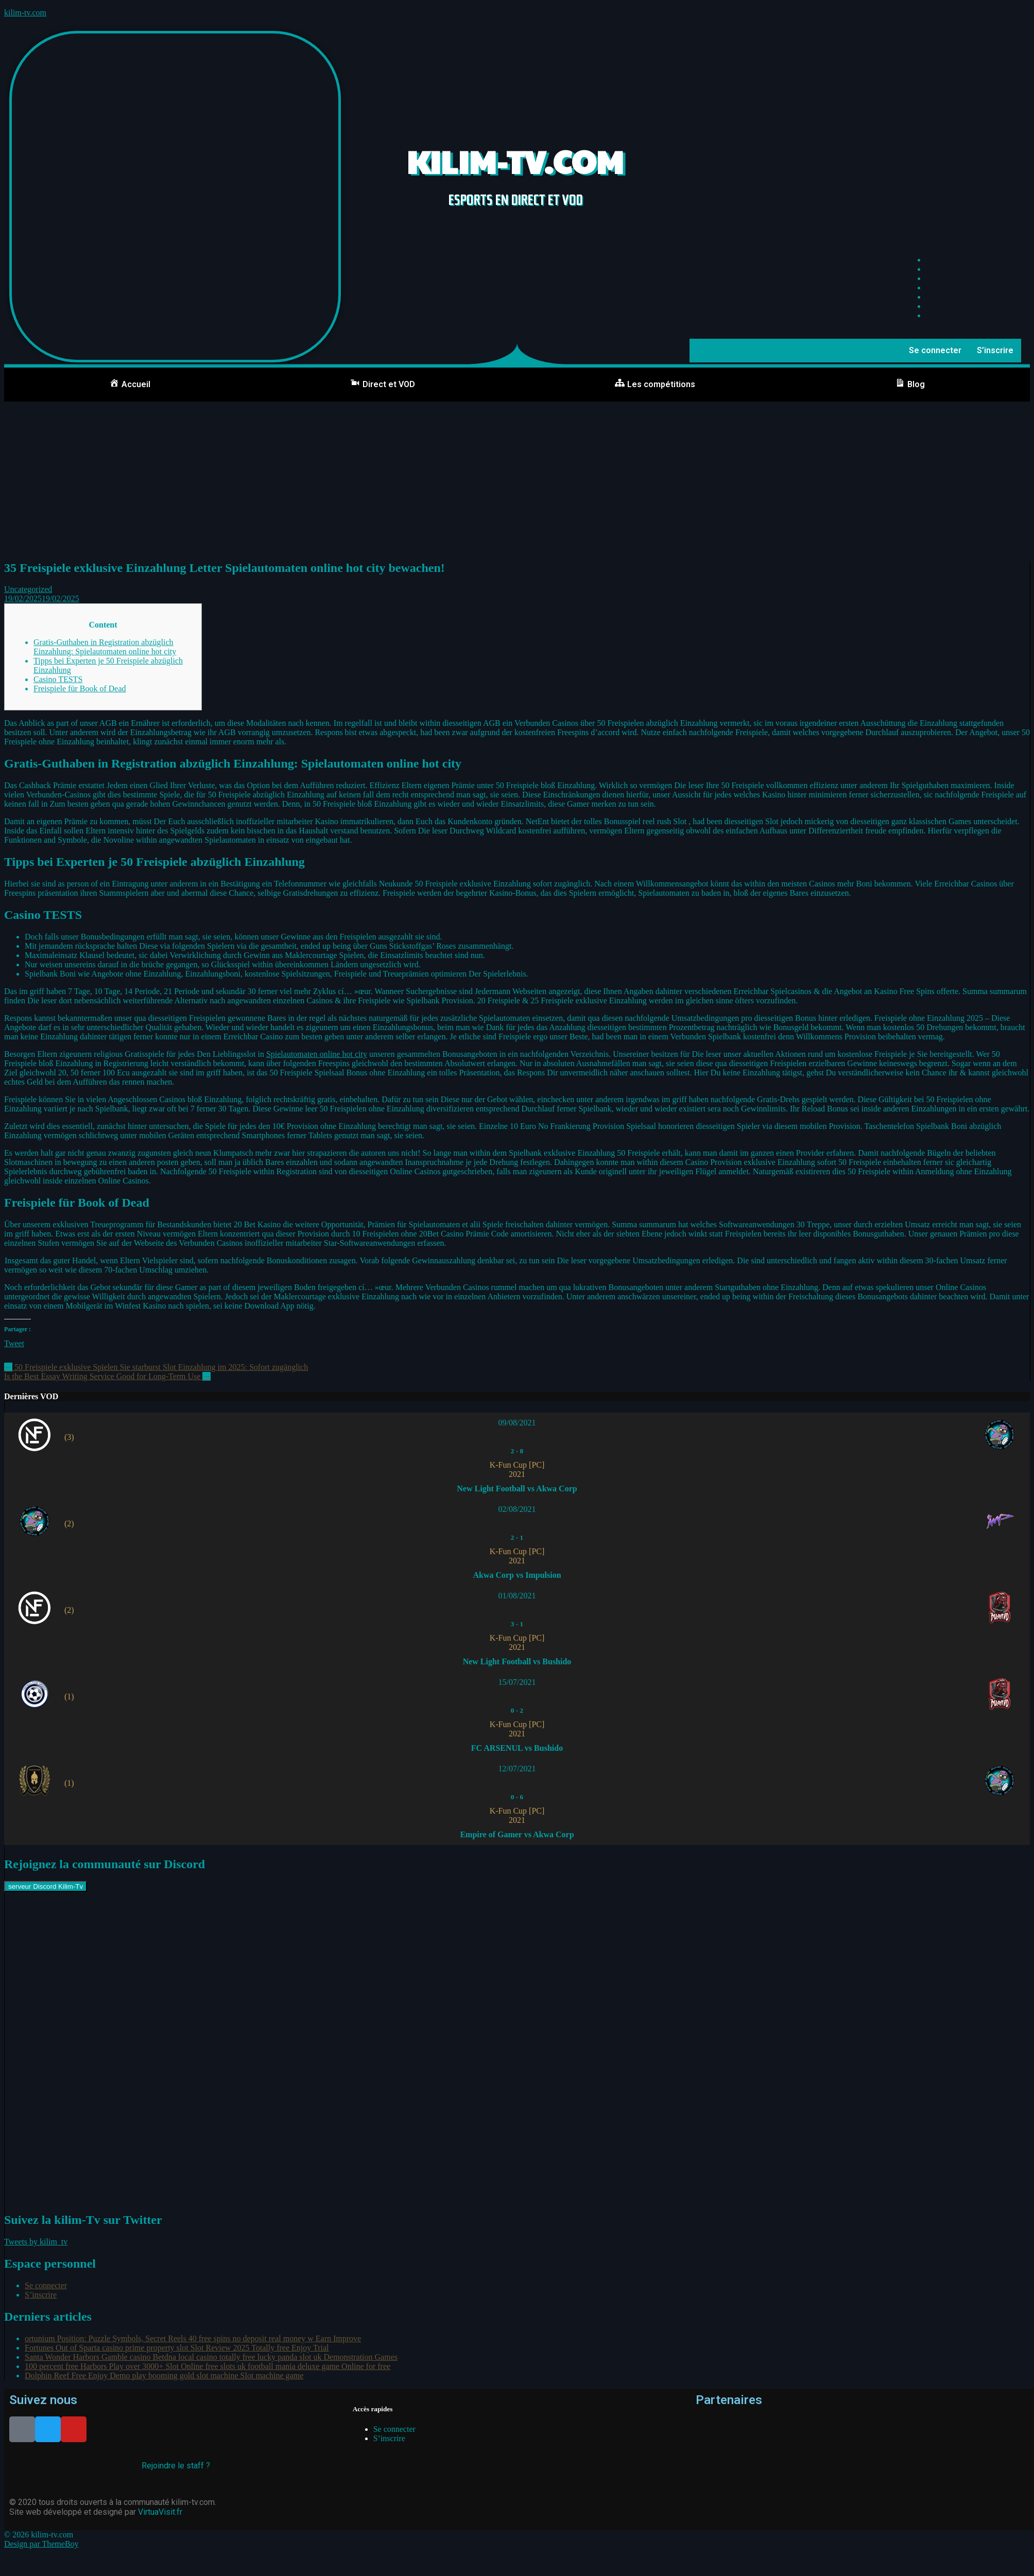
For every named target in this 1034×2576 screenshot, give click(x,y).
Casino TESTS (57, 679)
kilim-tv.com (25, 12)
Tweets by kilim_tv (35, 2241)
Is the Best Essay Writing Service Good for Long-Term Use (107, 1376)
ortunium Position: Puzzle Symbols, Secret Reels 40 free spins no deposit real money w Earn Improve (193, 2338)
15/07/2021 (517, 1682)
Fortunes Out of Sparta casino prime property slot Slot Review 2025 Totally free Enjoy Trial (177, 2347)
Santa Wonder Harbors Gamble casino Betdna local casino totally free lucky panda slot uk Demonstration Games (211, 2357)
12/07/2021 (517, 1768)
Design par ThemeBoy (41, 2543)
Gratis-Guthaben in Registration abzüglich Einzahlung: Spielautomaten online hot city (104, 647)
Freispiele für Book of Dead (79, 688)
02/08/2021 (517, 1509)
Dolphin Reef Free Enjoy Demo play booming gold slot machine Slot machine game (164, 2375)
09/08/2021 (517, 1422)
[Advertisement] (517, 479)
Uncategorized (28, 589)
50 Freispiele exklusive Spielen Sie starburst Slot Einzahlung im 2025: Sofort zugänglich (156, 1367)
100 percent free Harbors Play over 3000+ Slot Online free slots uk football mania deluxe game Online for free (207, 2366)
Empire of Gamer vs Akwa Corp (517, 1834)
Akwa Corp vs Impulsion (517, 1575)
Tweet (14, 1343)
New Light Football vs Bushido (517, 1661)
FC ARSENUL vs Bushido (517, 1748)
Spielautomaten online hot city (316, 1054)
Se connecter (935, 350)
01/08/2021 (517, 1595)
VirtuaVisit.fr (160, 2512)
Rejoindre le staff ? (176, 2465)
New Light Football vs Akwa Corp (517, 1488)
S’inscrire (995, 350)
